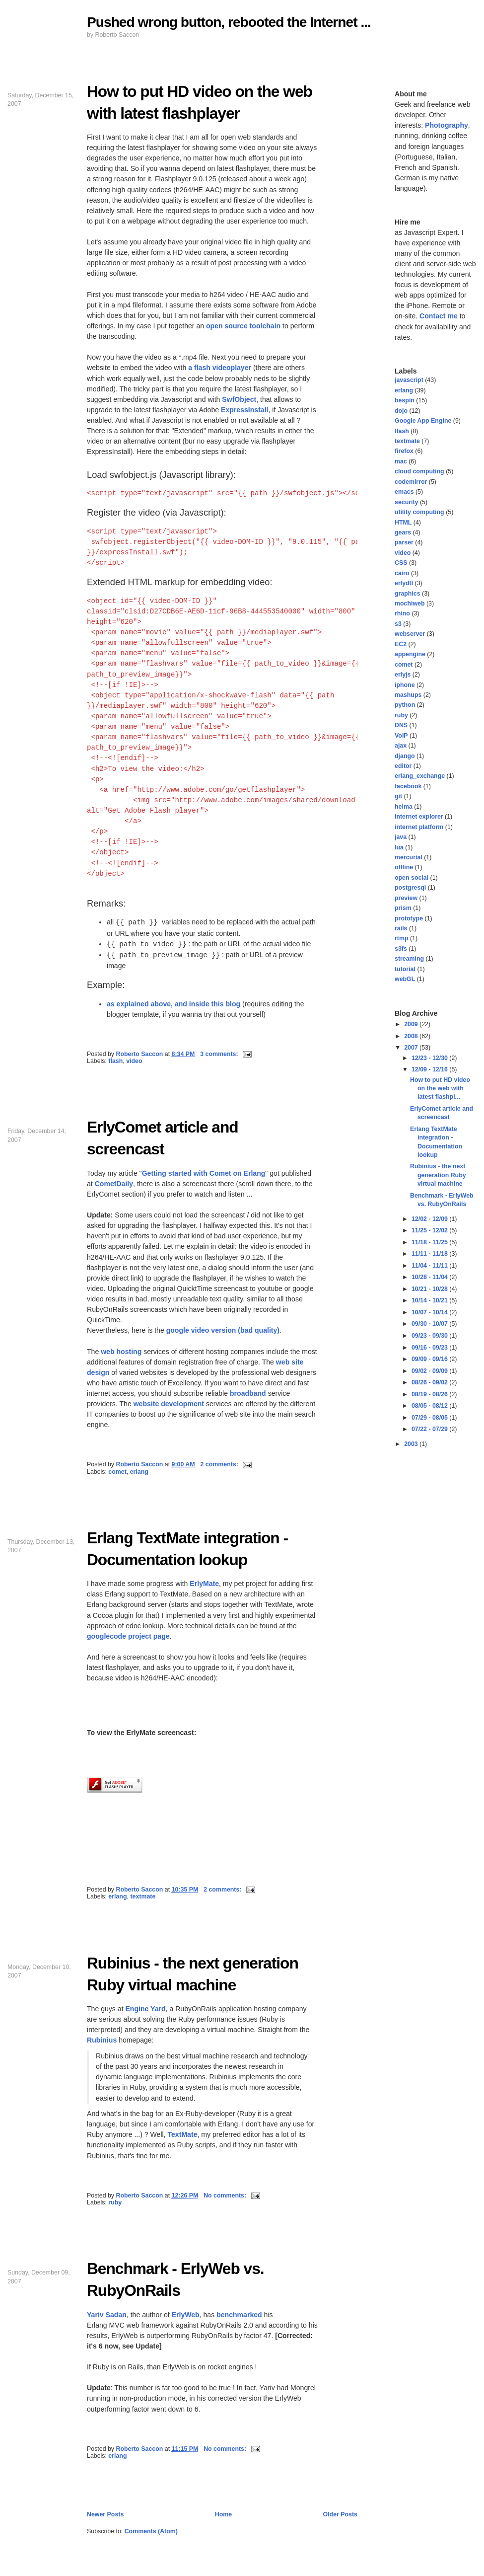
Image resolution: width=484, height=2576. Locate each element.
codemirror (411, 481)
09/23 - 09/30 (430, 1335)
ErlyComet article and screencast (162, 1138)
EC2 (401, 644)
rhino (402, 613)
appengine (410, 654)
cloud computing (419, 471)
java (401, 836)
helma (404, 806)
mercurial (408, 857)
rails (401, 928)
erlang (139, 1471)
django (405, 756)
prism (403, 908)
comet (117, 1471)
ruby (115, 2202)
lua (399, 847)
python (405, 704)
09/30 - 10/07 (430, 1323)
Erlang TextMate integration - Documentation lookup (187, 1549)
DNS (401, 725)
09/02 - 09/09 (430, 1370)
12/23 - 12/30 (430, 1058)
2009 (411, 1024)
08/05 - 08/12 (430, 1405)
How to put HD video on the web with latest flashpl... (440, 1088)
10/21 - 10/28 (430, 1289)
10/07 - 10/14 (430, 1312)
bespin (405, 400)
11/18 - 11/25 (430, 1242)
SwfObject (239, 399)
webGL (405, 979)
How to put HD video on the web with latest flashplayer (199, 102)
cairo (402, 573)
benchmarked (239, 2315)
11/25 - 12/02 (430, 1230)
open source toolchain (243, 326)
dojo (401, 410)
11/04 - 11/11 (430, 1265)
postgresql (410, 887)
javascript (409, 380)
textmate (142, 1896)
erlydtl (404, 583)
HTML (403, 522)
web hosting (121, 1352)
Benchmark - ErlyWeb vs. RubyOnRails (175, 2279)
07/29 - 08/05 (430, 1417)
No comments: (226, 2195)
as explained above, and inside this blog (173, 1004)
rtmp (402, 938)
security (406, 502)
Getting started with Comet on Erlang (204, 1173)
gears (403, 532)
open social (411, 877)
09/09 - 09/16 (430, 1359)
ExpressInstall (244, 410)
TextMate (182, 2134)
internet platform (419, 827)
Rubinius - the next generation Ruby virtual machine (192, 1974)
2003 (411, 1443)
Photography (446, 125)
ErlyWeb (186, 2315)
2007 (411, 1047)
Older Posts (340, 2514)
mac (401, 461)
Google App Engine (423, 420)
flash (115, 1061)
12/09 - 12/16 (430, 1069)
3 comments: (220, 1054)
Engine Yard (145, 2009)
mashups (408, 694)
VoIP (401, 735)
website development (169, 1404)
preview (406, 898)
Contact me (438, 316)
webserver (410, 633)
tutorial (405, 969)
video (134, 1061)
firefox (404, 451)
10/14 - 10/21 (430, 1300)
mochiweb (410, 603)
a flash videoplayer (219, 368)
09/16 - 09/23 (430, 1347)
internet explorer (419, 816)
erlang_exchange (420, 775)
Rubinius (102, 2040)
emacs (404, 491)
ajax (401, 745)
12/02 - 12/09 (430, 1218)
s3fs (401, 948)
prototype (409, 918)
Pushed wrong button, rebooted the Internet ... (229, 22)
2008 (411, 1036)
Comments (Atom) (151, 2531)
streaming (409, 958)
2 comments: (220, 1464)
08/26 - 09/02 (430, 1382)
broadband (248, 1393)
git (398, 796)
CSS (401, 562)
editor (403, 765)
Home (223, 2514)
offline (404, 867)
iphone (405, 685)
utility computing (419, 512)
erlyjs (403, 674)
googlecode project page (128, 1636)
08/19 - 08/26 (430, 1394)
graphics (407, 593)
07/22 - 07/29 (430, 1429)
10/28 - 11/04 (430, 1277)
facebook (408, 786)
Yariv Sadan (107, 2315)
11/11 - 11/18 (430, 1253)
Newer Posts (105, 2514)
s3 (398, 623)
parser (404, 542)
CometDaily (114, 1184)
